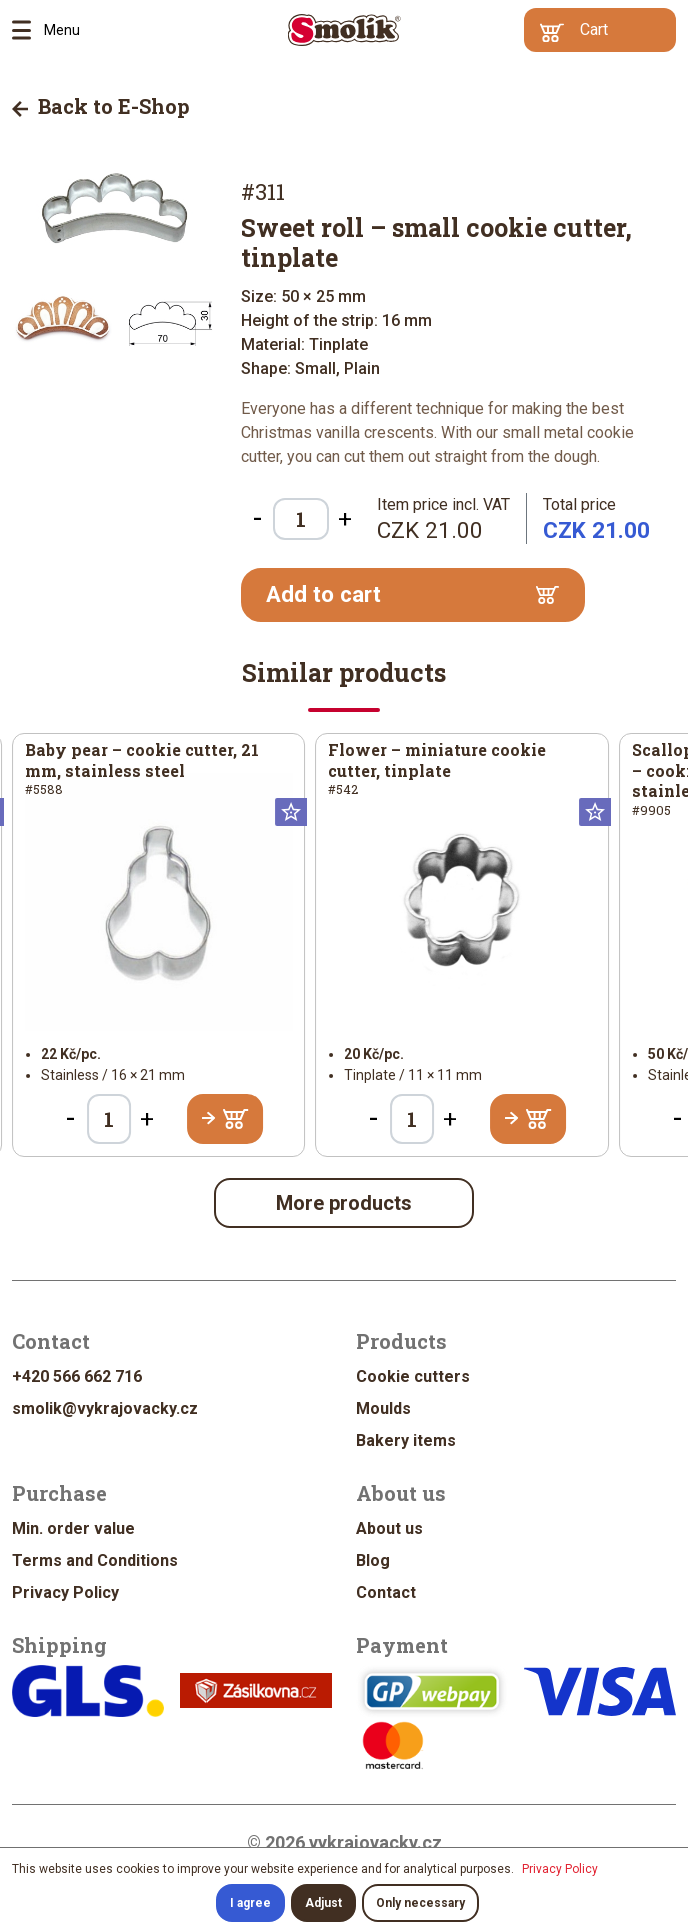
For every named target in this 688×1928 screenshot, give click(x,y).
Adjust (323, 1903)
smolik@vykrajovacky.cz (105, 1408)
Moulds (383, 1408)
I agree (250, 1903)
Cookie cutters (413, 1376)
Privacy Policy (65, 1592)
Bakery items (406, 1440)
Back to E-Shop (101, 106)
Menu (28, 30)
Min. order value (73, 1528)
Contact (386, 1592)
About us (389, 1528)
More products (344, 1203)
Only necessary (420, 1903)
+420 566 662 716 (77, 1376)
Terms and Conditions (95, 1560)
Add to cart (413, 594)
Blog (373, 1560)
